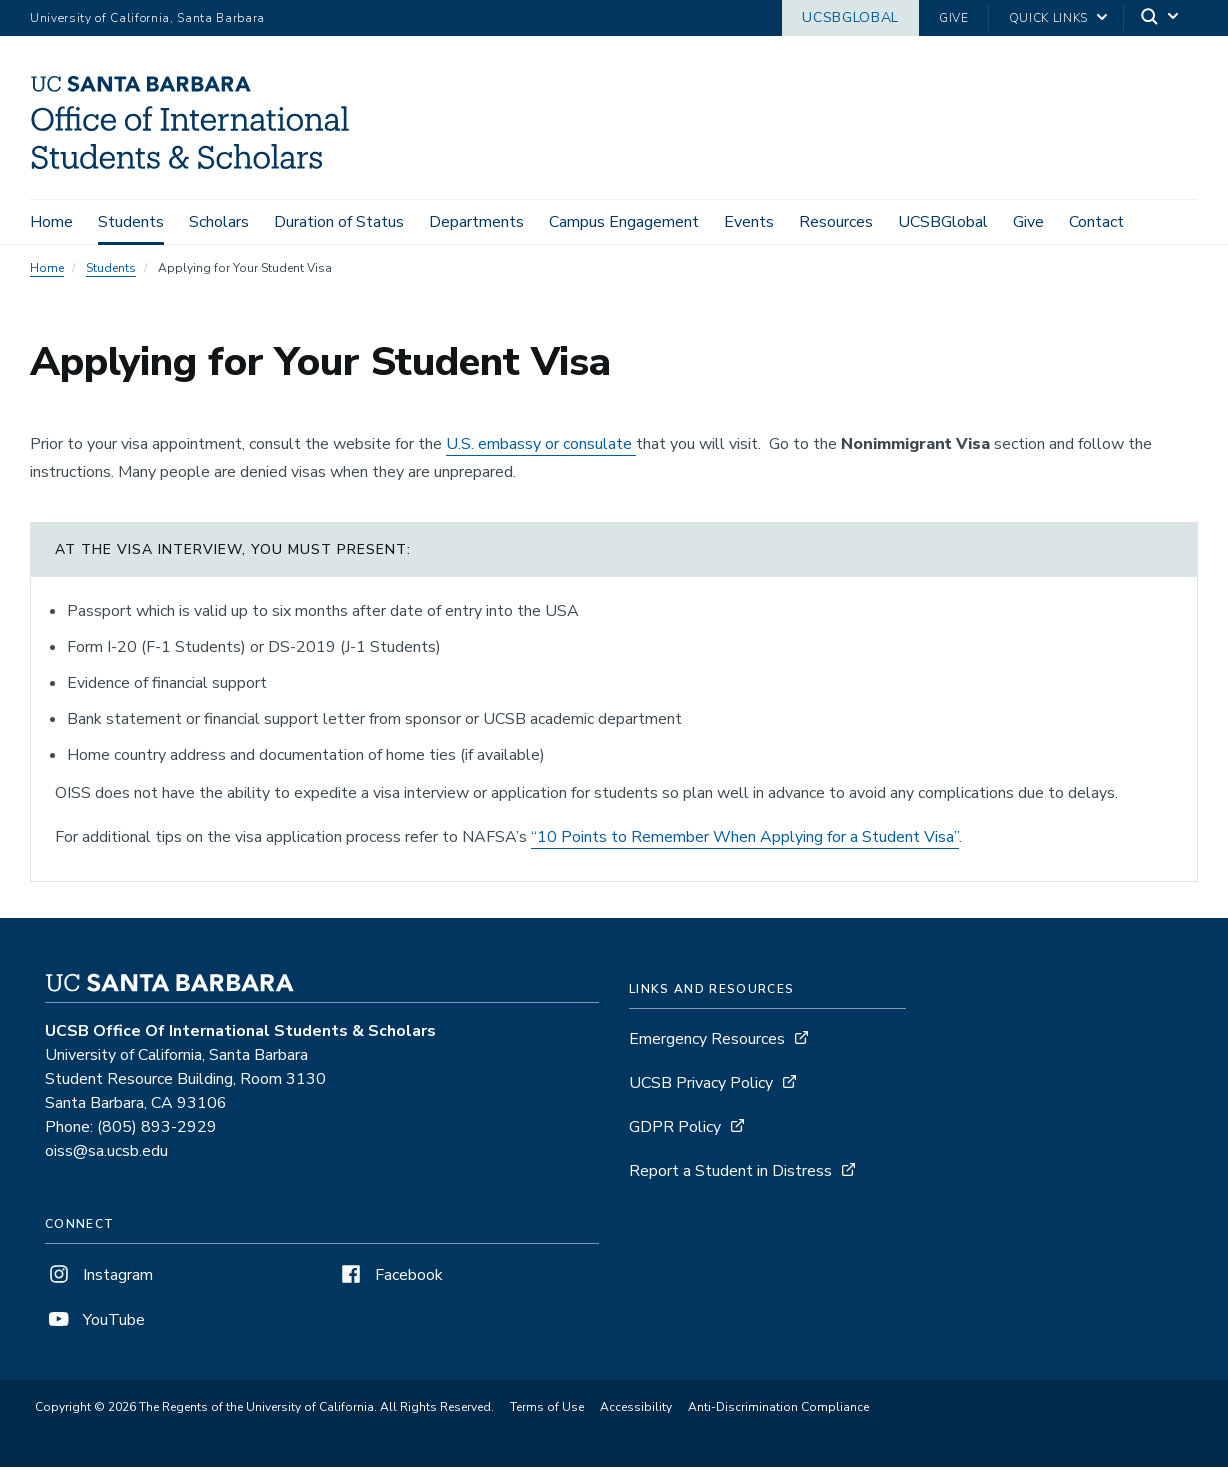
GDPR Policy (675, 1131)
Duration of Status (339, 222)
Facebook (390, 1279)
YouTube (95, 1324)
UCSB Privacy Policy (701, 1087)
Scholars (219, 222)
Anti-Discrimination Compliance (778, 1411)
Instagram (99, 1279)
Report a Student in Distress (730, 1175)
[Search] (1161, 18)
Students (131, 222)
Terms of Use (547, 1411)
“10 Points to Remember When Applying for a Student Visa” (745, 841)
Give (954, 18)
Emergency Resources (707, 1043)
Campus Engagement (624, 222)
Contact (1096, 222)
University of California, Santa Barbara (147, 18)
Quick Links (1048, 18)
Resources (836, 222)
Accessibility (636, 1411)
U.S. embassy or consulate (541, 448)
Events (749, 222)
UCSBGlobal (850, 17)
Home (51, 222)
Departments (476, 222)
